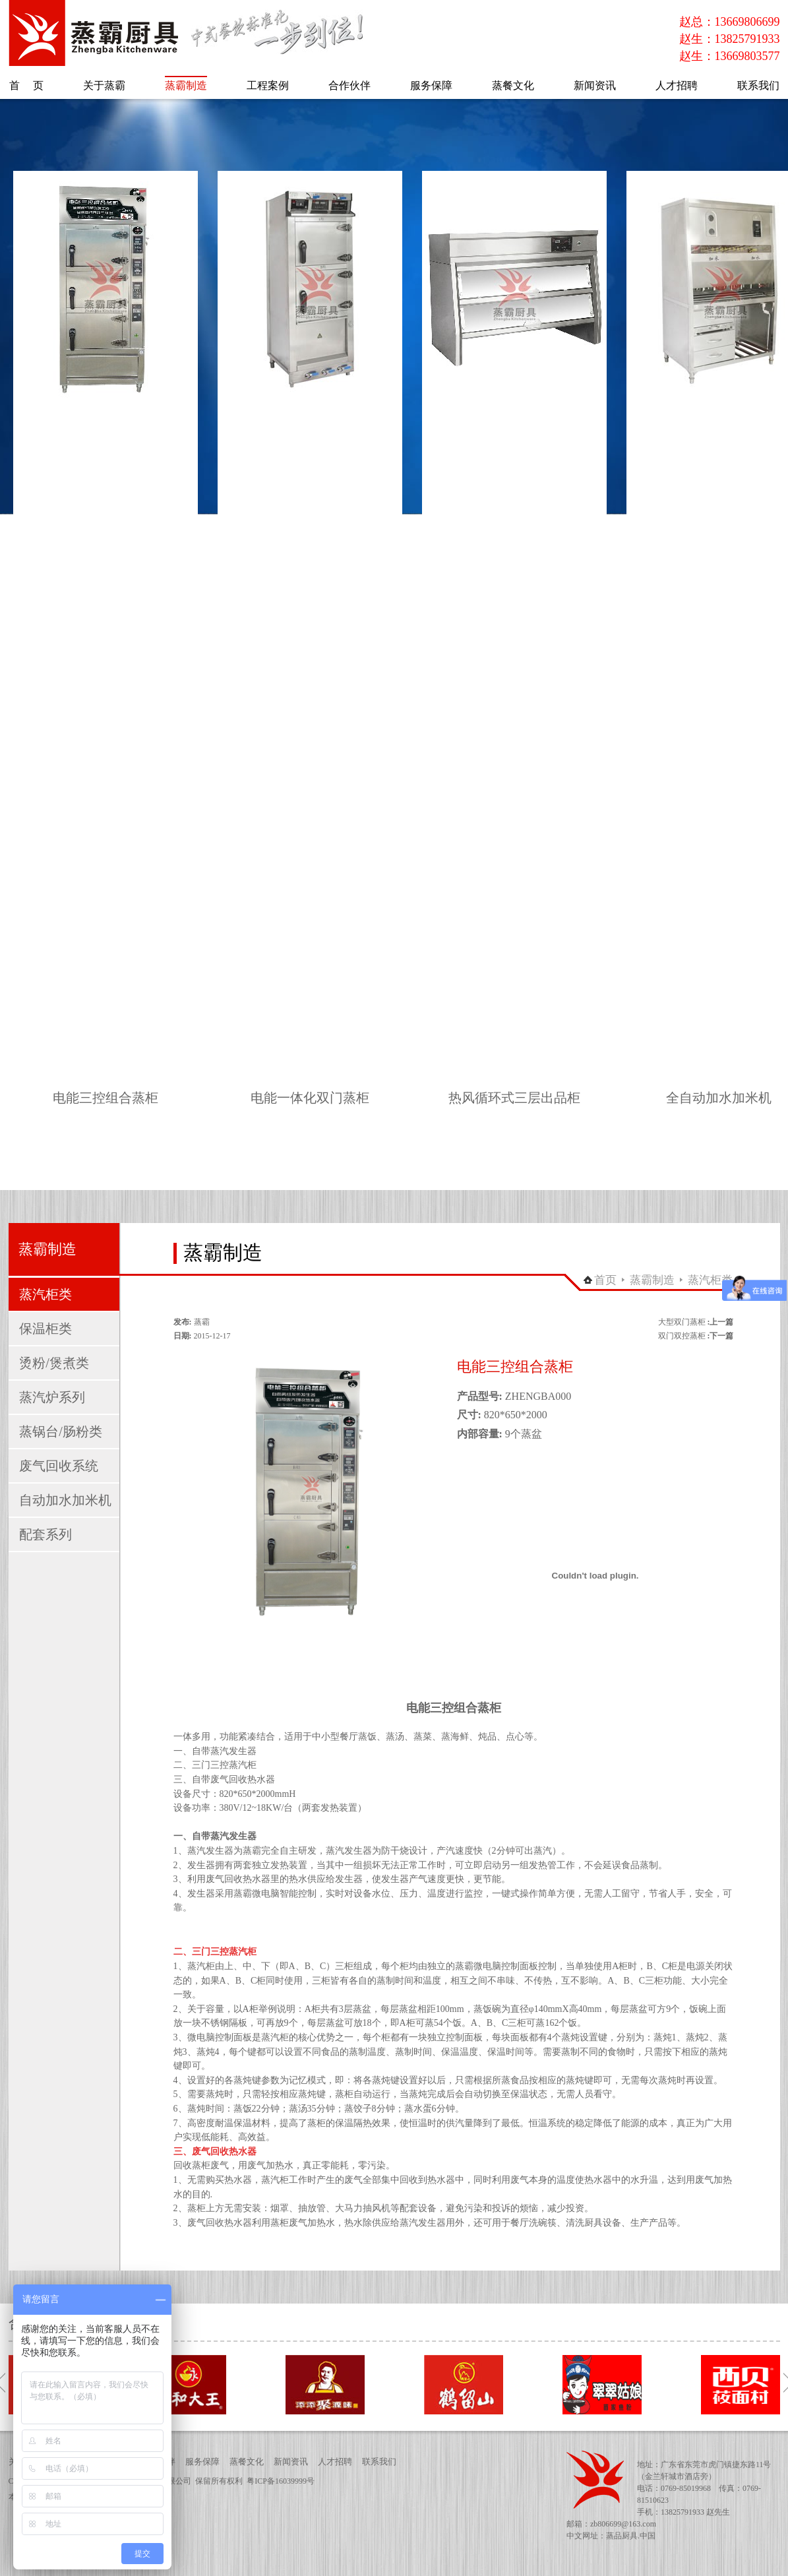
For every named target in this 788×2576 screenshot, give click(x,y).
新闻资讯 (291, 2461)
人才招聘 (335, 2461)
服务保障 (202, 2461)
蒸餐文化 (246, 2461)
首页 (605, 1280)
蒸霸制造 (652, 1280)
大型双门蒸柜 (682, 1322)
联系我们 (379, 2461)
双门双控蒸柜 (682, 1335)
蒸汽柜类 (710, 1280)
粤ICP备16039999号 (281, 2481)
